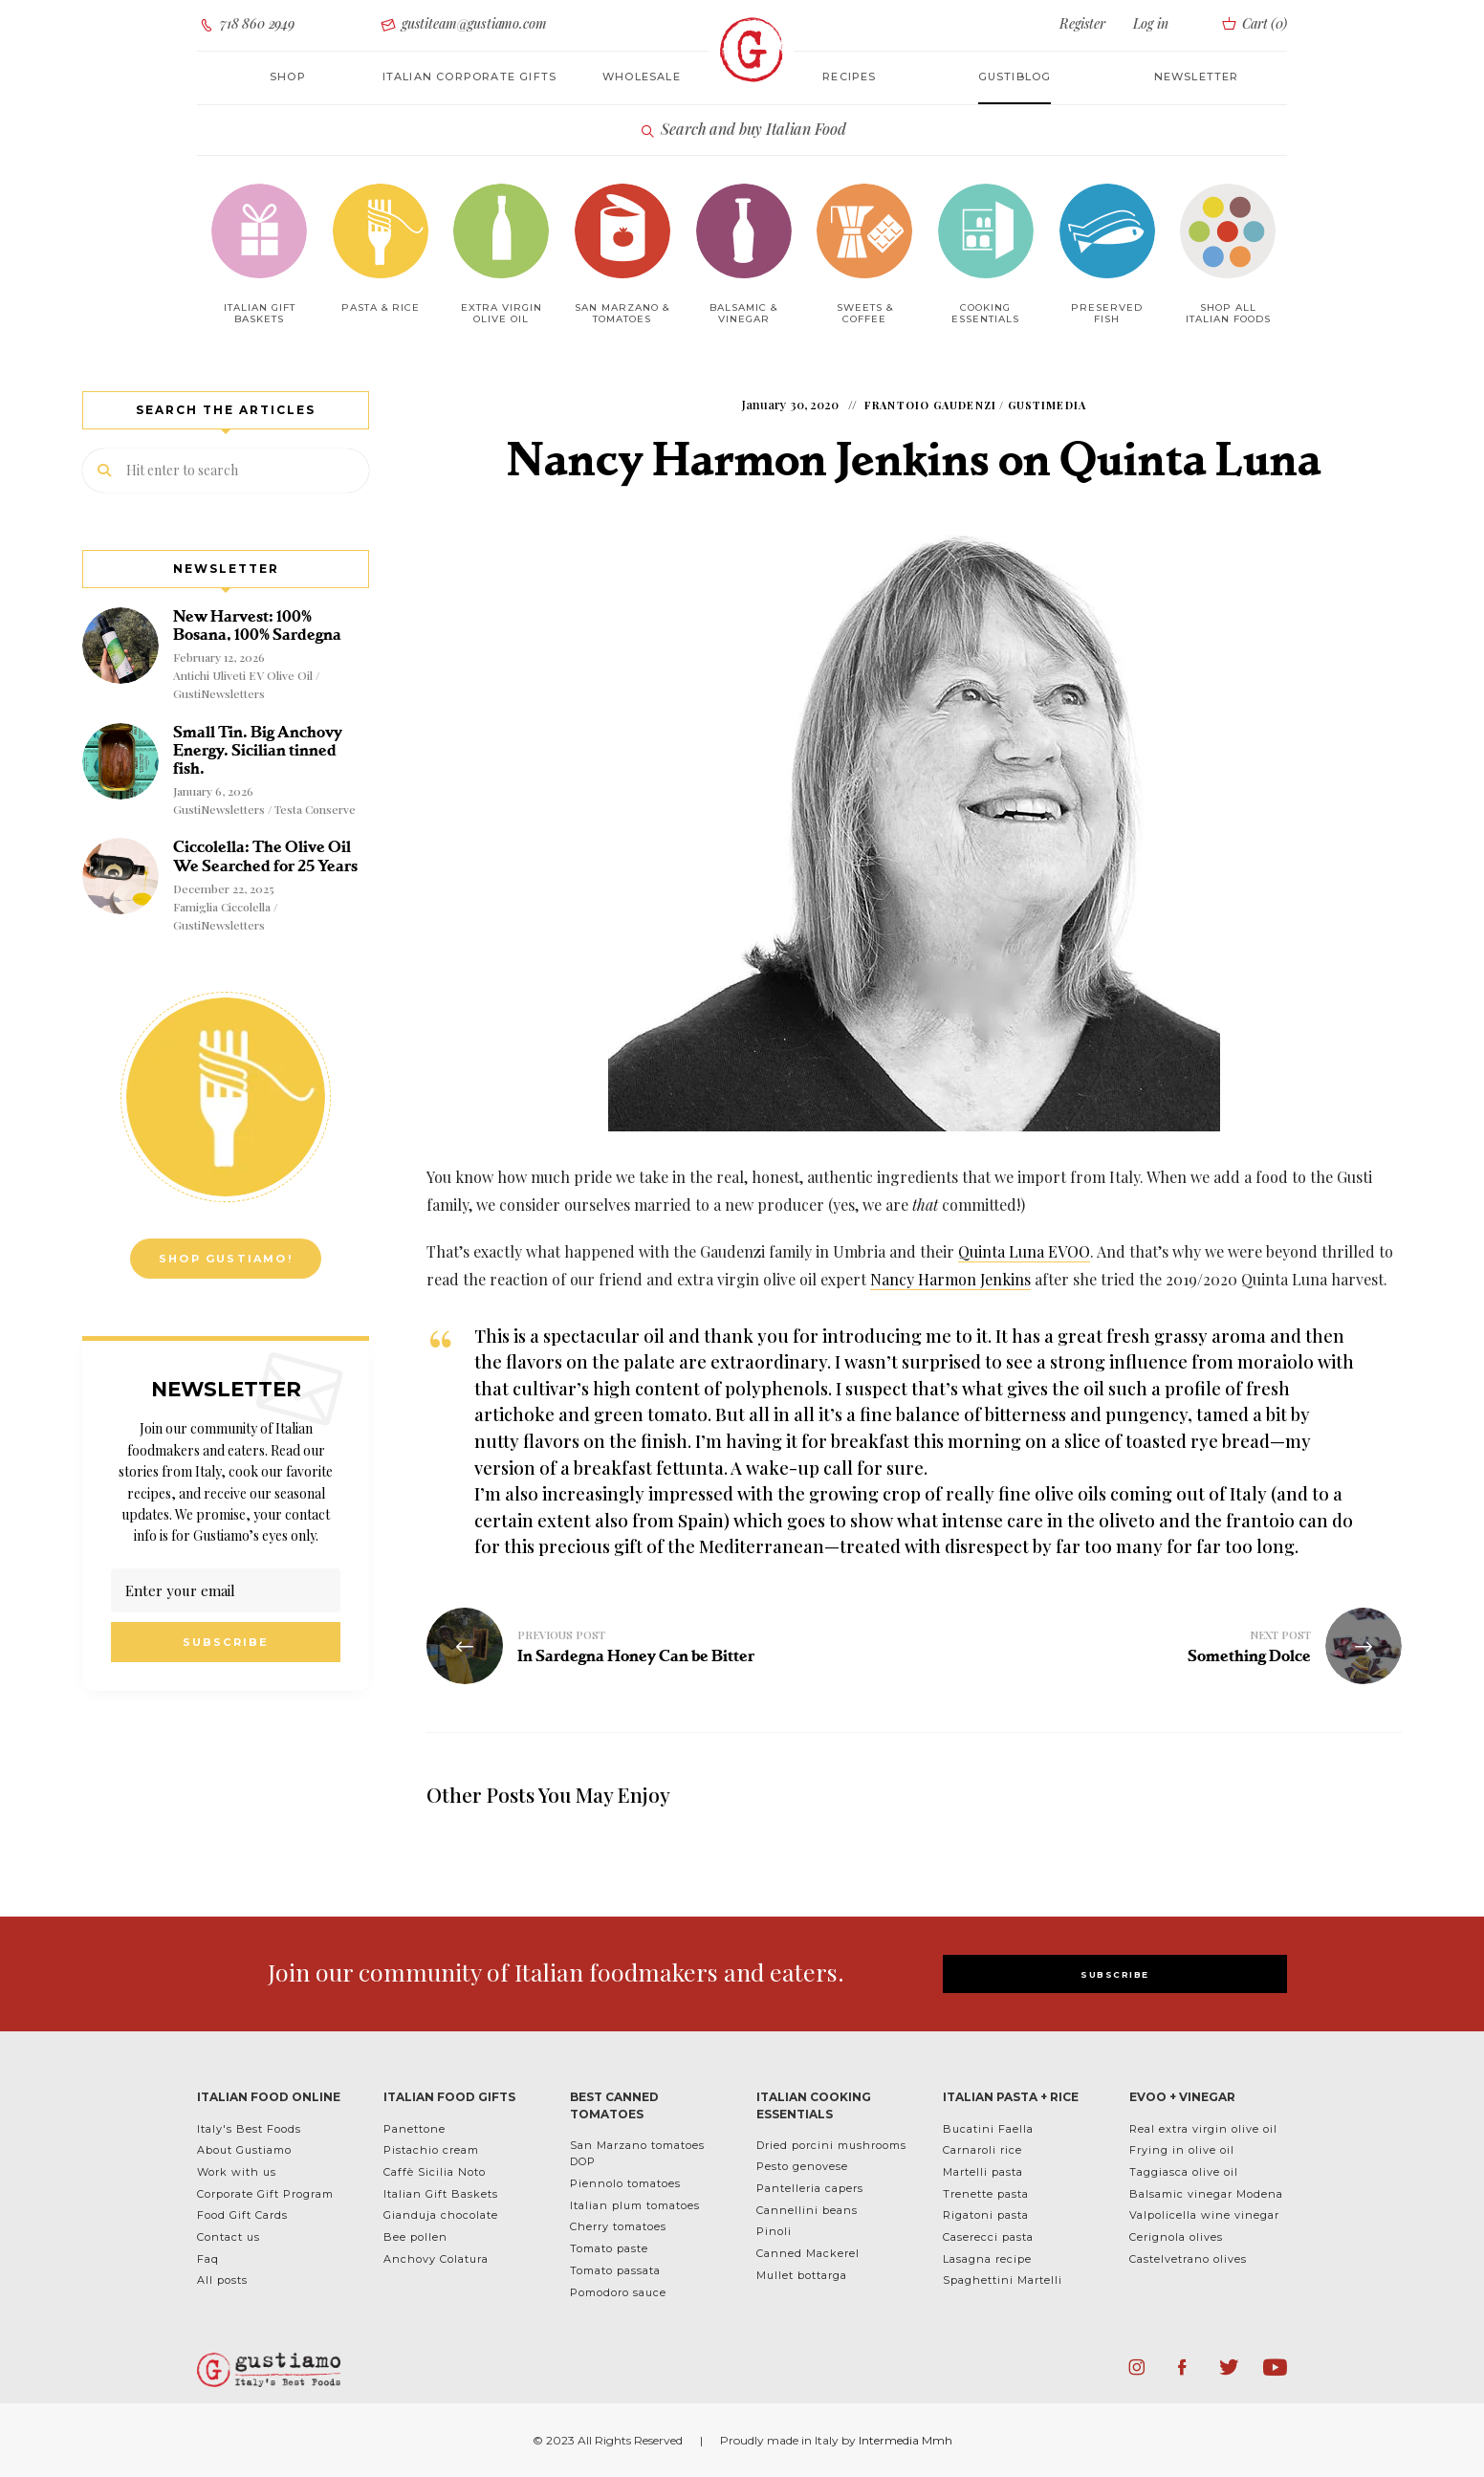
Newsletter (1196, 76)
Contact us (228, 2237)
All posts (222, 2280)
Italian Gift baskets (259, 313)
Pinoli (774, 2231)
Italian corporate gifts (469, 76)
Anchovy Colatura (436, 2259)
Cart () (1253, 23)
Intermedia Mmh (905, 2440)
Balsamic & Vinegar (743, 313)
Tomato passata (615, 2270)
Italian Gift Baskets (440, 2194)
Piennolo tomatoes (625, 2183)
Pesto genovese (802, 2166)
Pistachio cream (431, 2150)
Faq (208, 2259)
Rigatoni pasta (986, 2215)
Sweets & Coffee (865, 313)
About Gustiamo (244, 2150)
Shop (288, 76)
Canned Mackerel (808, 2253)
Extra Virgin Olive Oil (501, 313)
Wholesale (641, 76)
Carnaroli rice (982, 2150)
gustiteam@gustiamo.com (463, 24)
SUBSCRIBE (1114, 1974)
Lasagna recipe (987, 2259)
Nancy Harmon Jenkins (950, 1279)
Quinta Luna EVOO (1024, 1251)
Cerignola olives (1176, 2237)
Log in (1150, 23)
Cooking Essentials (985, 313)
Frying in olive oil (1181, 2150)
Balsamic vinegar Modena (1206, 2194)
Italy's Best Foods (249, 2129)
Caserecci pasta (988, 2237)
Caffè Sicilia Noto (434, 2172)
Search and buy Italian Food (742, 130)
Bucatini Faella (988, 2129)
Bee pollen (415, 2237)
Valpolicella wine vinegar (1204, 2215)
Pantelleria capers (809, 2188)
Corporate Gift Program (265, 2194)
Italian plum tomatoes (635, 2205)
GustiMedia (1047, 405)
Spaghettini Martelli (1002, 2280)
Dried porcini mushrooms (831, 2145)
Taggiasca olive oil (1183, 2172)
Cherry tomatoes (618, 2226)
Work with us (236, 2172)
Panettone (414, 2129)
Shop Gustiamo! (226, 1258)
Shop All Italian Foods (1228, 313)
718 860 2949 (246, 24)
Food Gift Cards (242, 2215)
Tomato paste (609, 2248)
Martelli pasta (983, 2172)
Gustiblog (1015, 76)
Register (1082, 23)
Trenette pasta (986, 2194)
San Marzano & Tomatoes (622, 313)
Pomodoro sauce (618, 2292)
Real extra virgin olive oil (1203, 2129)
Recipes (849, 76)
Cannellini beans (807, 2210)
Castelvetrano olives (1188, 2259)
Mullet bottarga (801, 2275)
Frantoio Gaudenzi (930, 405)
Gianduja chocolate (440, 2215)
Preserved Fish (1107, 313)
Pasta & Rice (380, 307)
